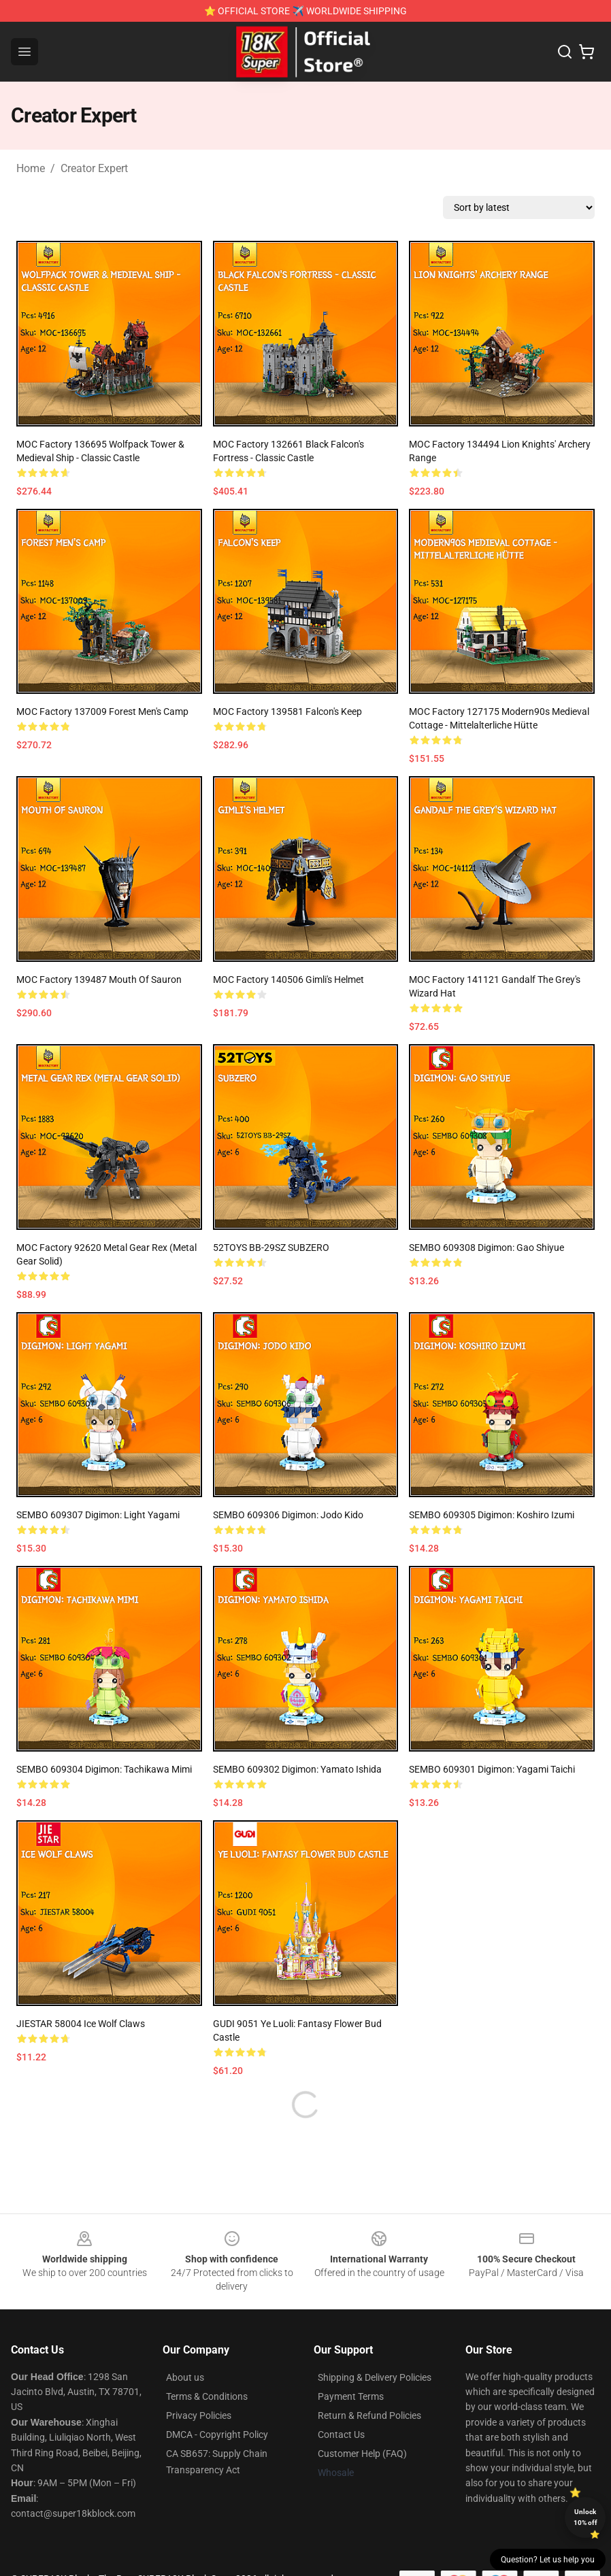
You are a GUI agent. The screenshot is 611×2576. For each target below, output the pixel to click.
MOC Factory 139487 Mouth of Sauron (99, 979)
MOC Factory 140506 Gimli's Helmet (288, 979)
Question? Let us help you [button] (548, 2559)
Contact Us (341, 2434)
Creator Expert (94, 168)
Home (30, 168)
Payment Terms (351, 2396)
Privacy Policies (198, 2415)
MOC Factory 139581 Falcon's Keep (287, 711)
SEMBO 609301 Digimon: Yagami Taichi (492, 1769)
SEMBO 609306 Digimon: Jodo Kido (288, 1514)
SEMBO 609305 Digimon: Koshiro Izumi (491, 1514)
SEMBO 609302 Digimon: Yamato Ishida (297, 1769)
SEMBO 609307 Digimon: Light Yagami (98, 1514)
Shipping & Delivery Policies (374, 2377)
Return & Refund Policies (369, 2415)
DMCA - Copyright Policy (217, 2434)
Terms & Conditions (207, 2396)
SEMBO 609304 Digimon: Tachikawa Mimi (104, 1769)
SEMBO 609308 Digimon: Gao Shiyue (486, 1247)
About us (185, 2377)
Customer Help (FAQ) (362, 2453)
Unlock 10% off (585, 2517)
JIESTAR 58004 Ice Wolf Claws (80, 2023)
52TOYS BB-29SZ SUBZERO (271, 1247)
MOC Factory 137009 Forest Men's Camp (102, 711)
